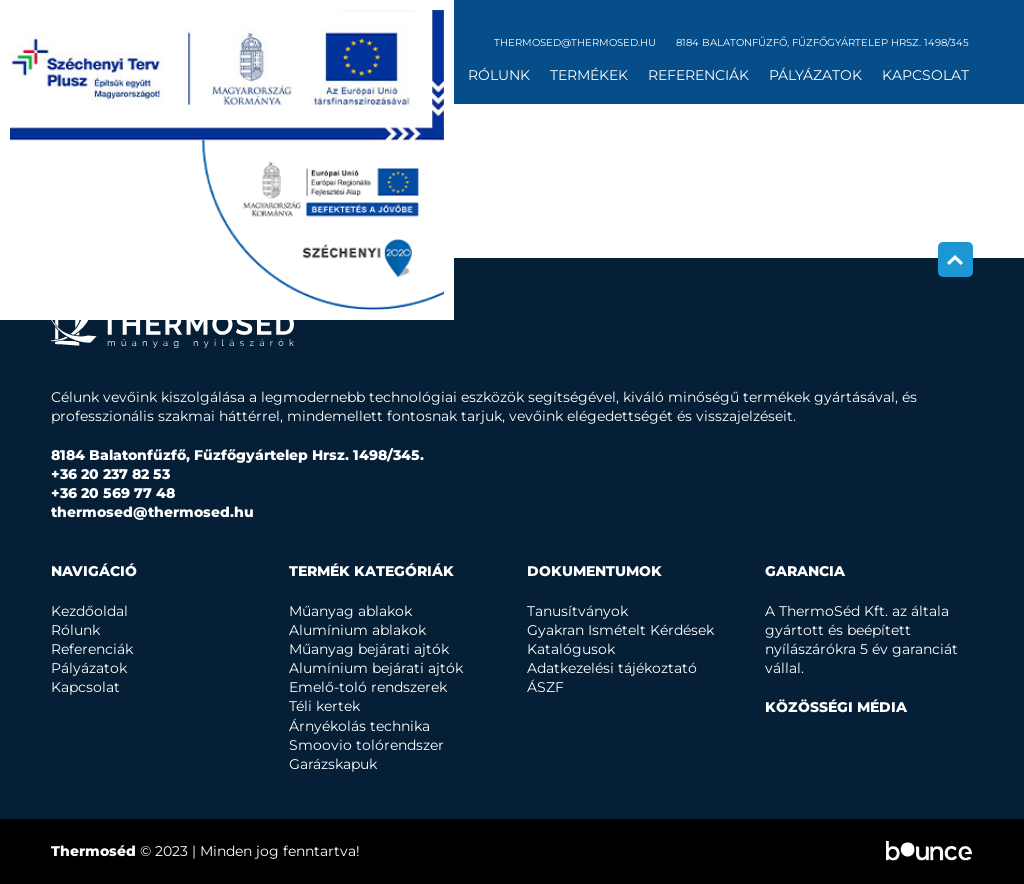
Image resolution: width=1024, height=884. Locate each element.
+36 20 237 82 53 (110, 474)
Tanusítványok (577, 611)
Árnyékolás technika (359, 726)
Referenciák (698, 75)
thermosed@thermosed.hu (575, 42)
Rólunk (499, 75)
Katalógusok (571, 649)
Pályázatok (815, 75)
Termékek (589, 75)
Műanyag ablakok (350, 611)
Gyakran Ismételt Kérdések (620, 630)
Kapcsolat (925, 75)
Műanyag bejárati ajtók (369, 649)
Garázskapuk (333, 764)
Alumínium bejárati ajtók (376, 668)
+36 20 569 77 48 (113, 493)
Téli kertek (324, 706)
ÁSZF (545, 687)
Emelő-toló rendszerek (368, 687)
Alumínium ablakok (357, 630)
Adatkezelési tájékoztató (612, 668)
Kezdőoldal (89, 611)
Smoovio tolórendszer (366, 745)
